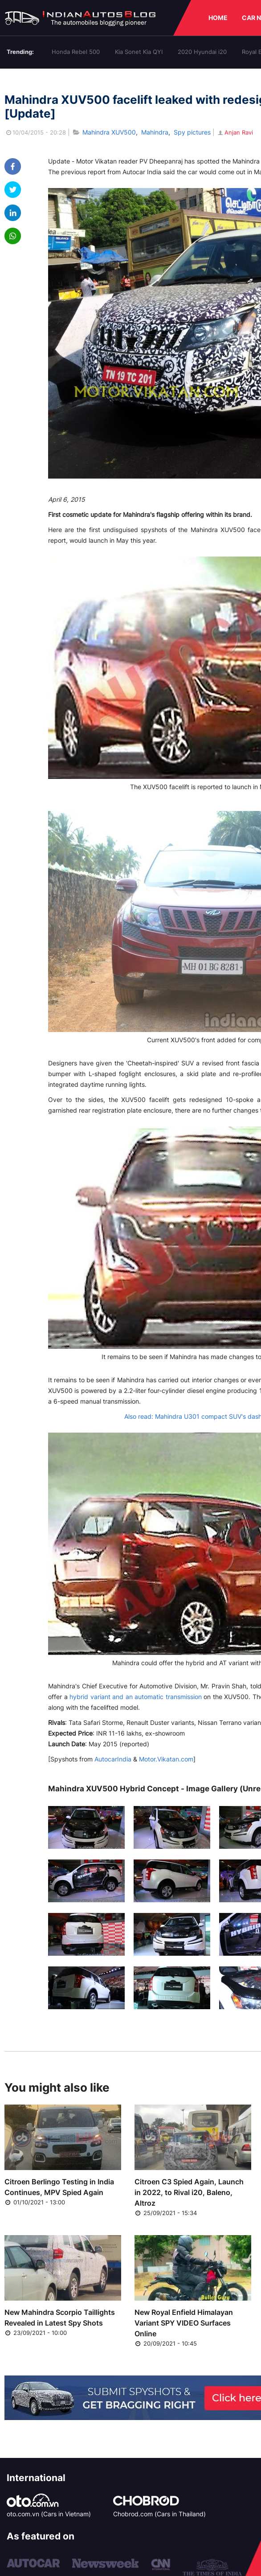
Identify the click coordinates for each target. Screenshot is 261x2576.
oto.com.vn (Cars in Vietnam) (49, 2514)
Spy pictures (192, 132)
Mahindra (154, 132)
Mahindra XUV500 (109, 132)
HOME (218, 17)
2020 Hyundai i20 (202, 51)
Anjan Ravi (234, 132)
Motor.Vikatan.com (166, 1759)
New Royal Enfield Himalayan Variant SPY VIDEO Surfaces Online (184, 2323)
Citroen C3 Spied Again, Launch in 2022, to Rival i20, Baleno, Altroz (189, 2192)
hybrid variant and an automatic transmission (135, 1696)
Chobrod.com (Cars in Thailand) (159, 2514)
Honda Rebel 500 (76, 51)
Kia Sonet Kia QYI (139, 51)
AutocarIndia (112, 1759)
